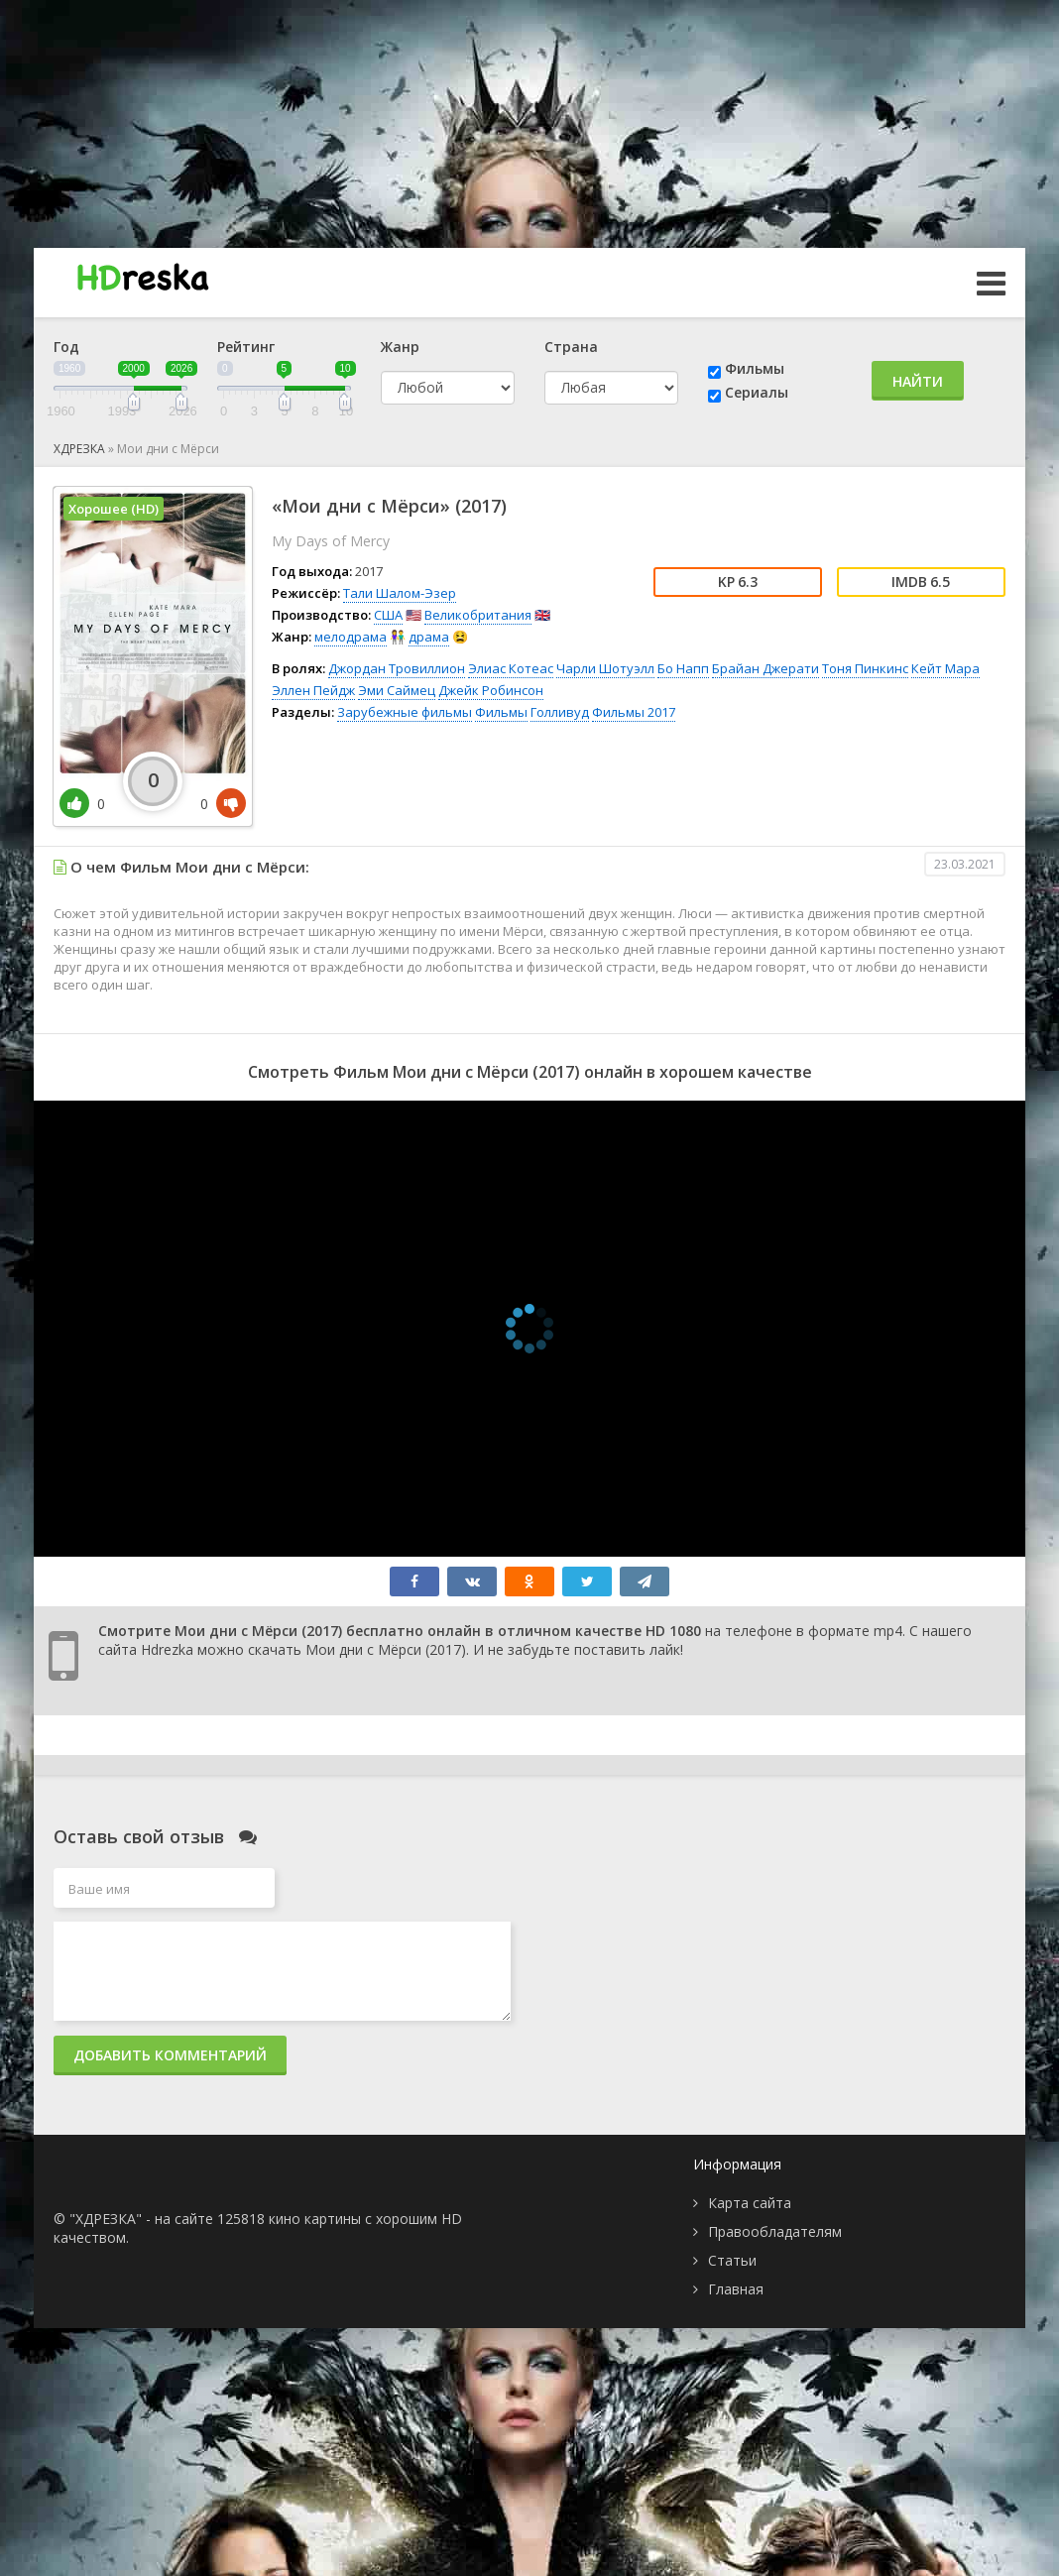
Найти (917, 381)
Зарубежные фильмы (404, 712)
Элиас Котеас (510, 668)
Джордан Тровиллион (396, 668)
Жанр (400, 346)
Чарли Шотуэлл (605, 668)
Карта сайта (749, 2202)
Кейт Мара (945, 668)
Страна (571, 346)
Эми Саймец (396, 690)
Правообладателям (775, 2231)
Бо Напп (683, 668)
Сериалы (756, 392)
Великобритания (477, 615)
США (388, 615)
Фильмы (754, 368)
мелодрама (350, 636)
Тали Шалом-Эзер (399, 593)
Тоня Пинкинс (865, 668)
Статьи (732, 2260)
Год (66, 346)
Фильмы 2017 (633, 712)
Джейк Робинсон (490, 690)
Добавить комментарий (170, 2055)
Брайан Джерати (765, 668)
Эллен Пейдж (313, 690)
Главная (736, 2289)
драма (429, 636)
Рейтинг (246, 346)
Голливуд (559, 712)
